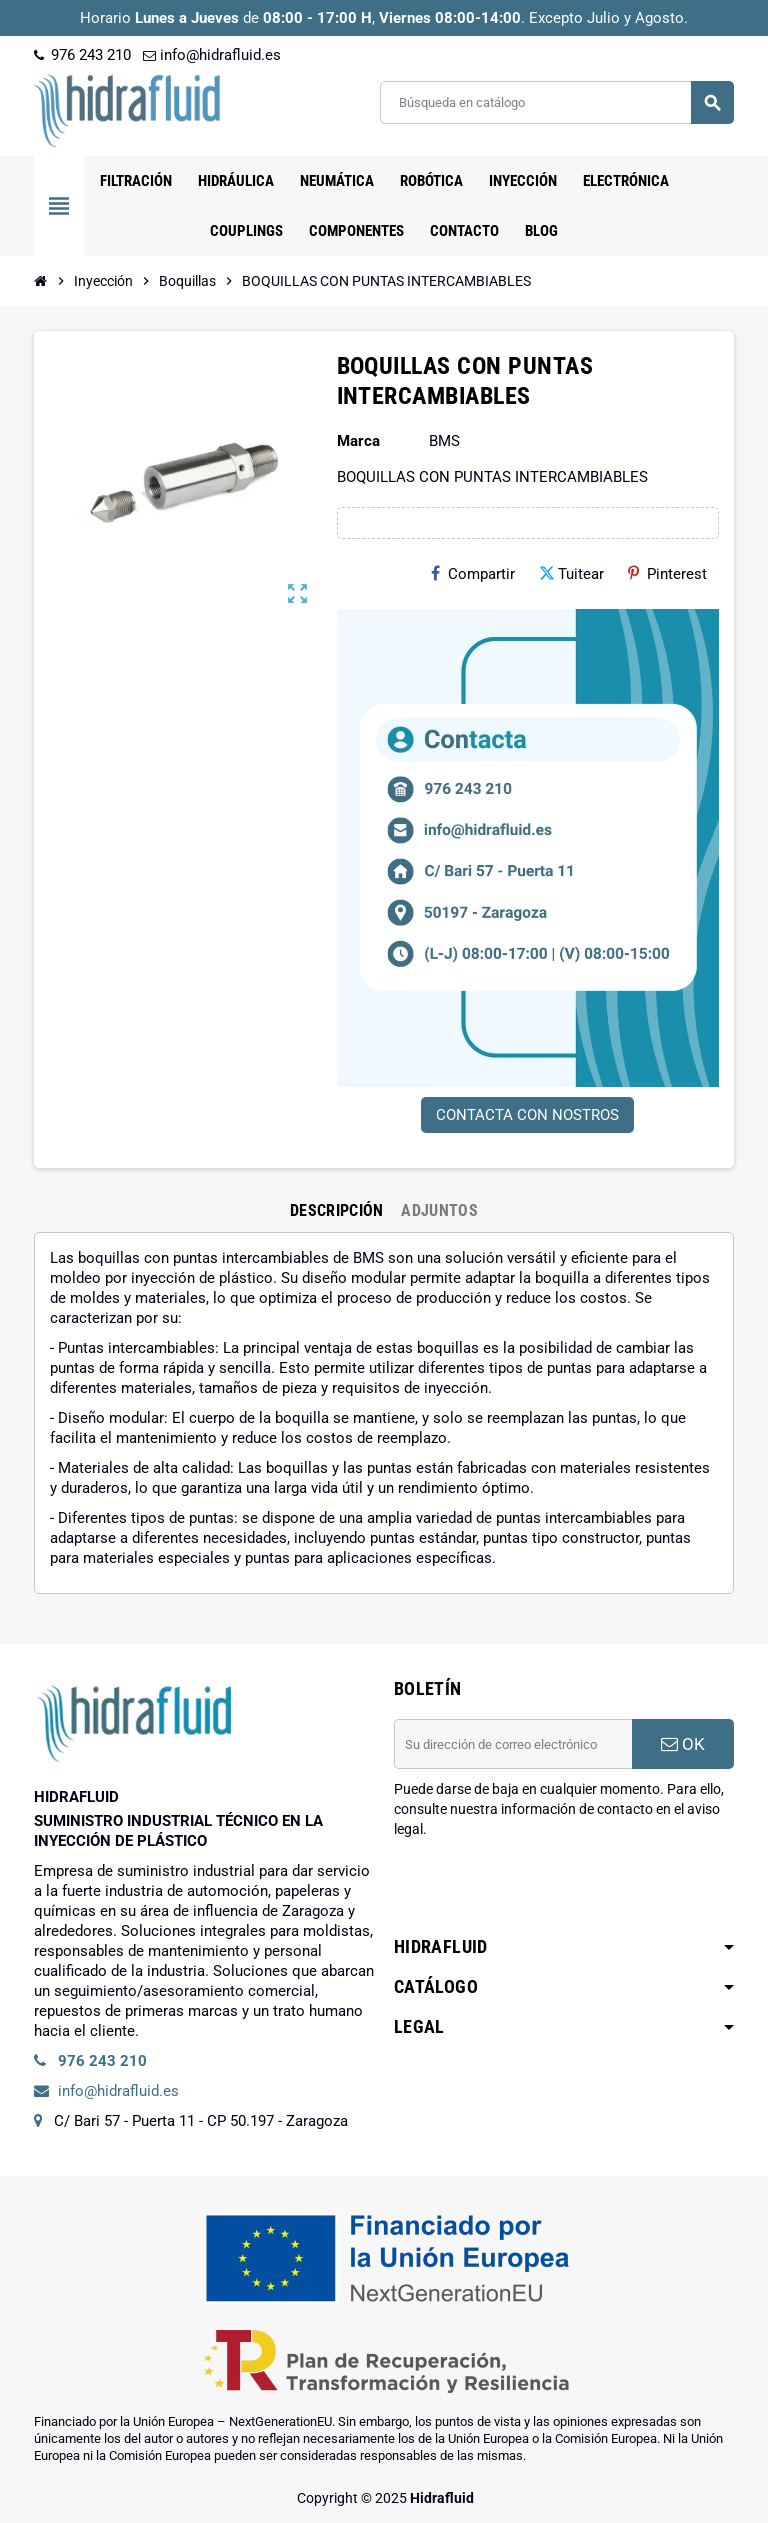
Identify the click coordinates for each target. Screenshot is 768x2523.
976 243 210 (82, 55)
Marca (358, 441)
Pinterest (667, 574)
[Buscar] (556, 102)
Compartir (473, 574)
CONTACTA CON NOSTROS (527, 1115)
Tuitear (571, 574)
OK (683, 1744)
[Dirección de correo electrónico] (513, 1744)
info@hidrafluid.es (212, 55)
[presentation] (546, 1890)
